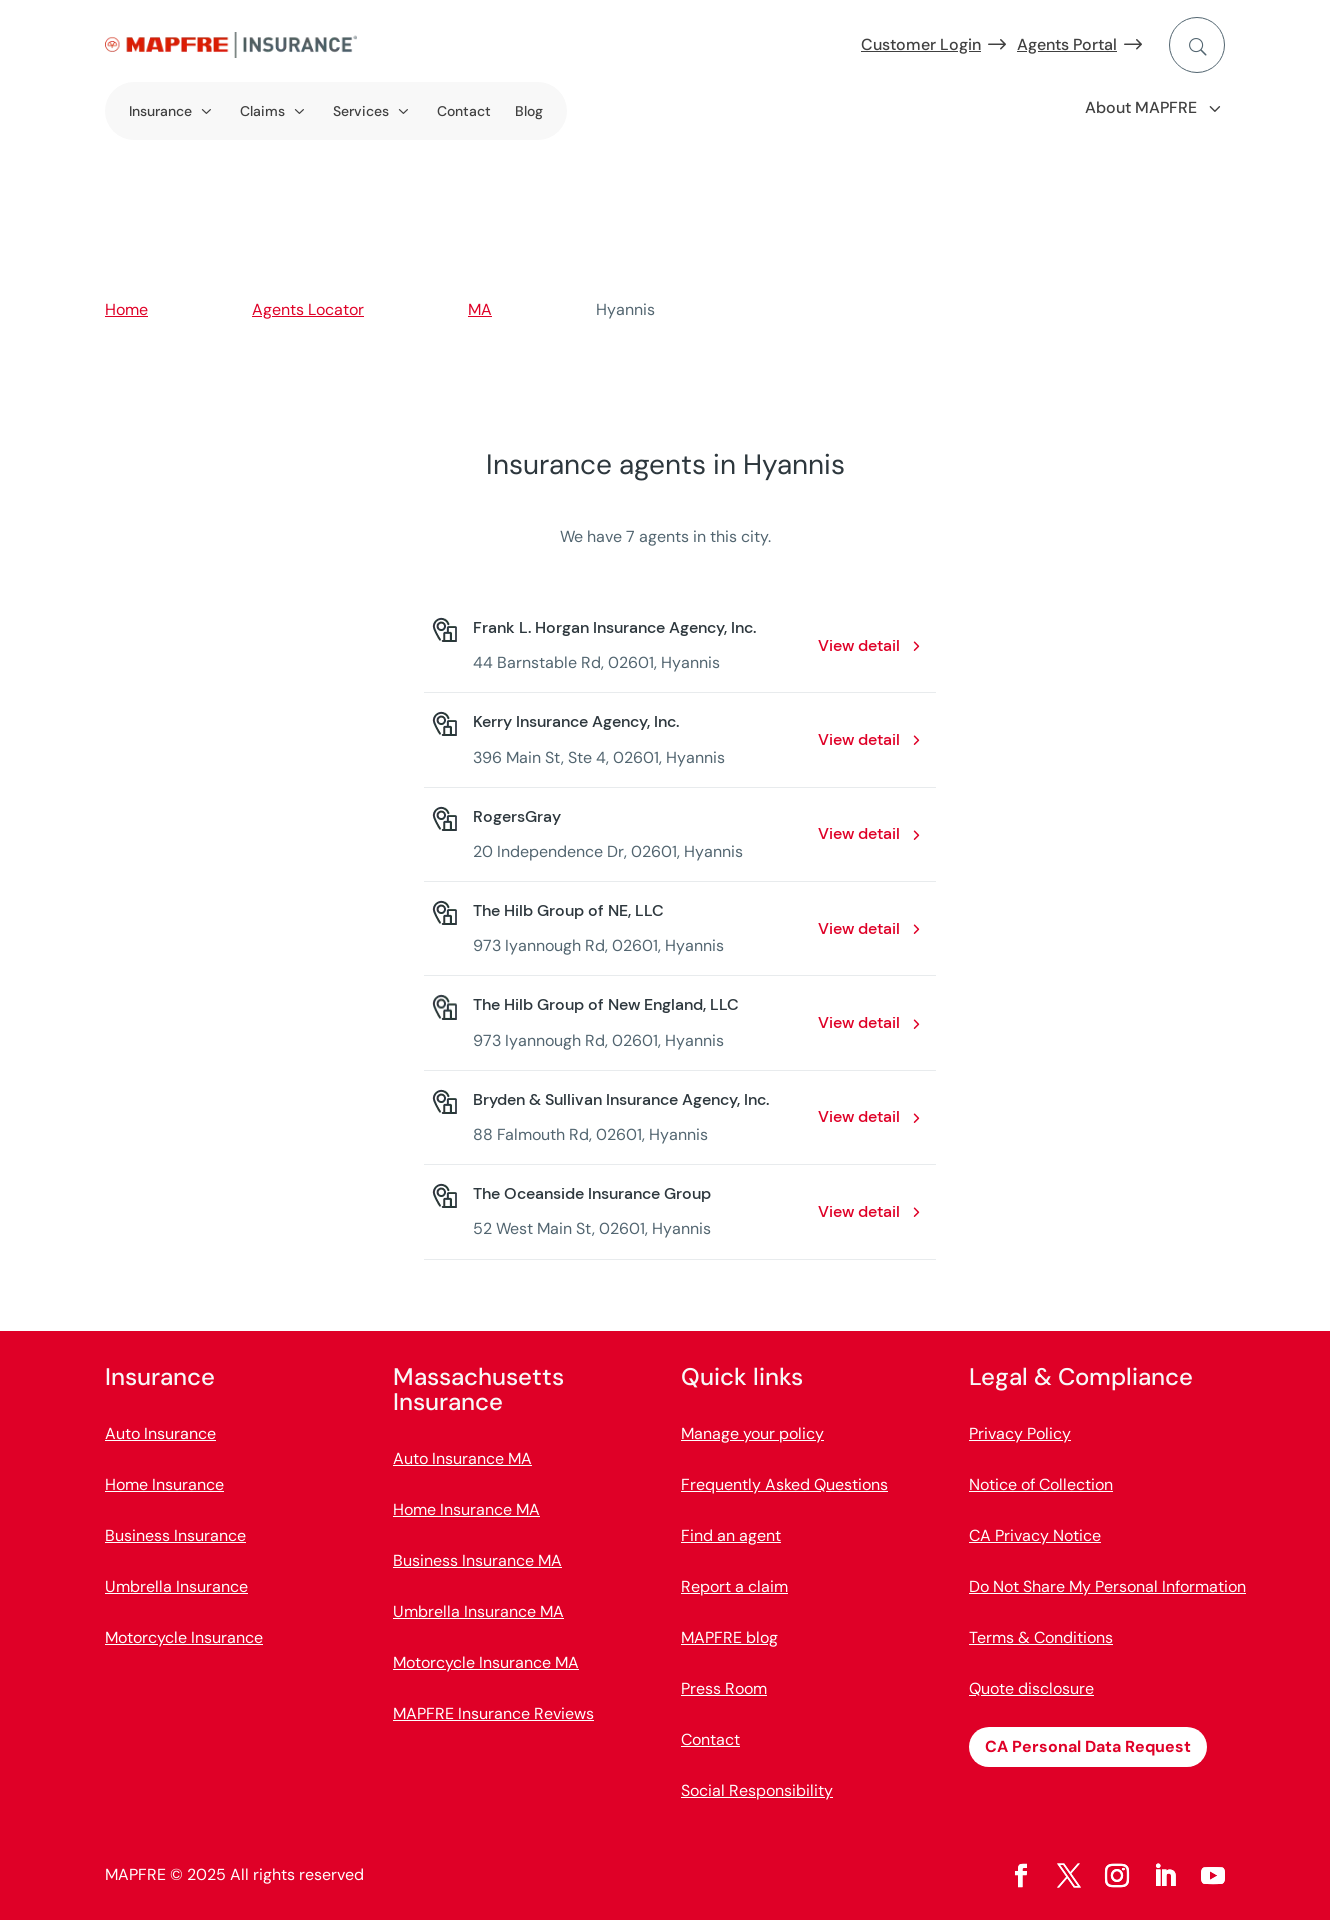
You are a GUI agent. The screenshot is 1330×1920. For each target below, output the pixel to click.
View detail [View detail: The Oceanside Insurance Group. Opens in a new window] (859, 1211)
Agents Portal (1067, 44)
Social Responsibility (757, 1790)
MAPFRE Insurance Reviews (493, 1713)
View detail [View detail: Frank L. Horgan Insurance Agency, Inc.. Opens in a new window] (859, 645)
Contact (464, 111)
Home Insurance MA (466, 1509)
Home (126, 309)
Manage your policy (752, 1433)
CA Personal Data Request (1088, 1746)
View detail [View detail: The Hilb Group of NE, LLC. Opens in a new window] (859, 928)
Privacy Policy (1020, 1433)
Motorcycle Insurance (184, 1637)
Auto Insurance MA (462, 1458)
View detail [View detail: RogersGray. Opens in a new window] (859, 833)
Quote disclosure (1031, 1688)
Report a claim (734, 1586)
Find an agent (731, 1535)
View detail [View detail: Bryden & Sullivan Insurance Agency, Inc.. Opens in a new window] (859, 1116)
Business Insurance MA (477, 1560)
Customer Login (921, 44)
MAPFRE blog (729, 1637)
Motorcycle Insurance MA (486, 1662)
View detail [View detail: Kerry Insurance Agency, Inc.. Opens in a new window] (859, 739)
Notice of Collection (1041, 1484)
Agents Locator (308, 309)
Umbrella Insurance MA (478, 1611)
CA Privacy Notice (1035, 1535)
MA (480, 309)
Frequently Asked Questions (784, 1484)
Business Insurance (175, 1535)
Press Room (724, 1688)
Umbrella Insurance (176, 1586)
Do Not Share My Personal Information (1107, 1586)
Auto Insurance (160, 1433)
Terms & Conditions (1041, 1637)
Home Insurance (164, 1484)
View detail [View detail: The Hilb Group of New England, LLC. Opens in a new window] (859, 1022)
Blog (529, 111)
